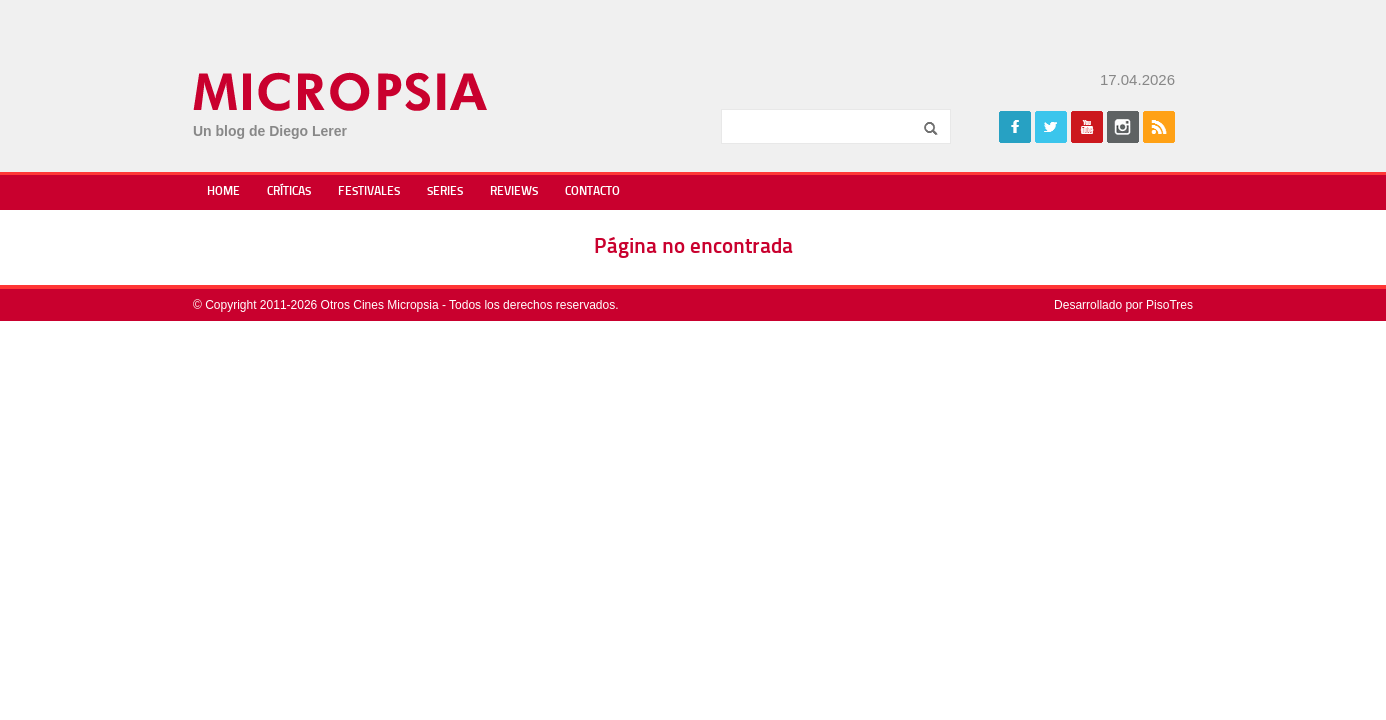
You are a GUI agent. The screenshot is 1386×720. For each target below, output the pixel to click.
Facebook (1015, 127)
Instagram (1123, 127)
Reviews (514, 192)
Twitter (1051, 127)
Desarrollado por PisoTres (1123, 305)
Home (223, 192)
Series (445, 192)
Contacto (592, 192)
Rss (1159, 127)
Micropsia (341, 92)
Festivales (369, 192)
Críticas (289, 192)
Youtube (1087, 127)
